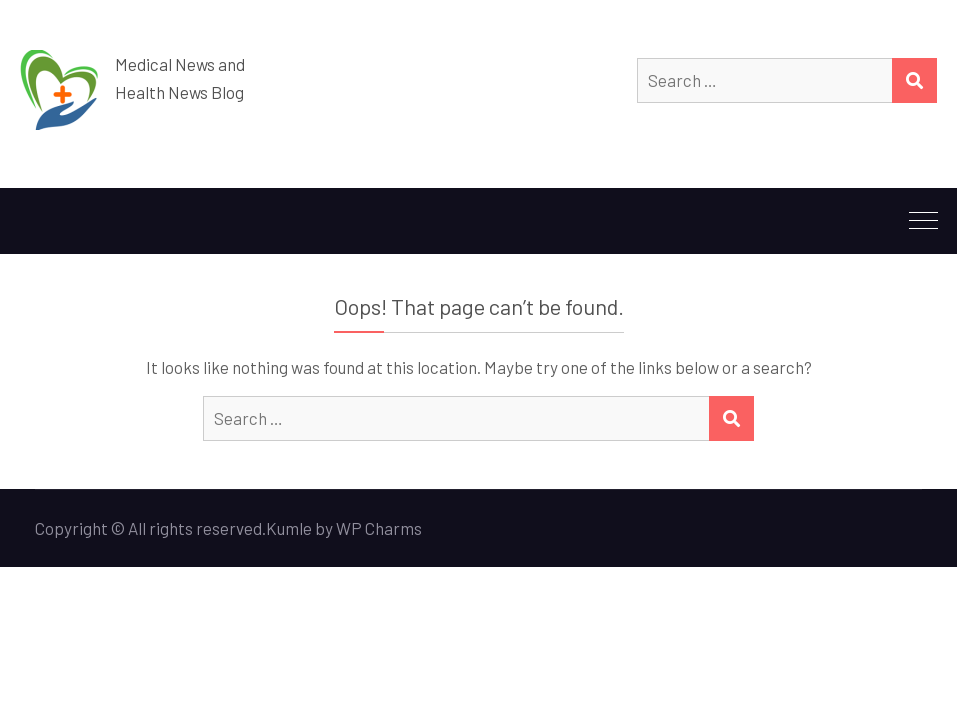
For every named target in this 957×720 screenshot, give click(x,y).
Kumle (289, 528)
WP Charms (379, 528)
